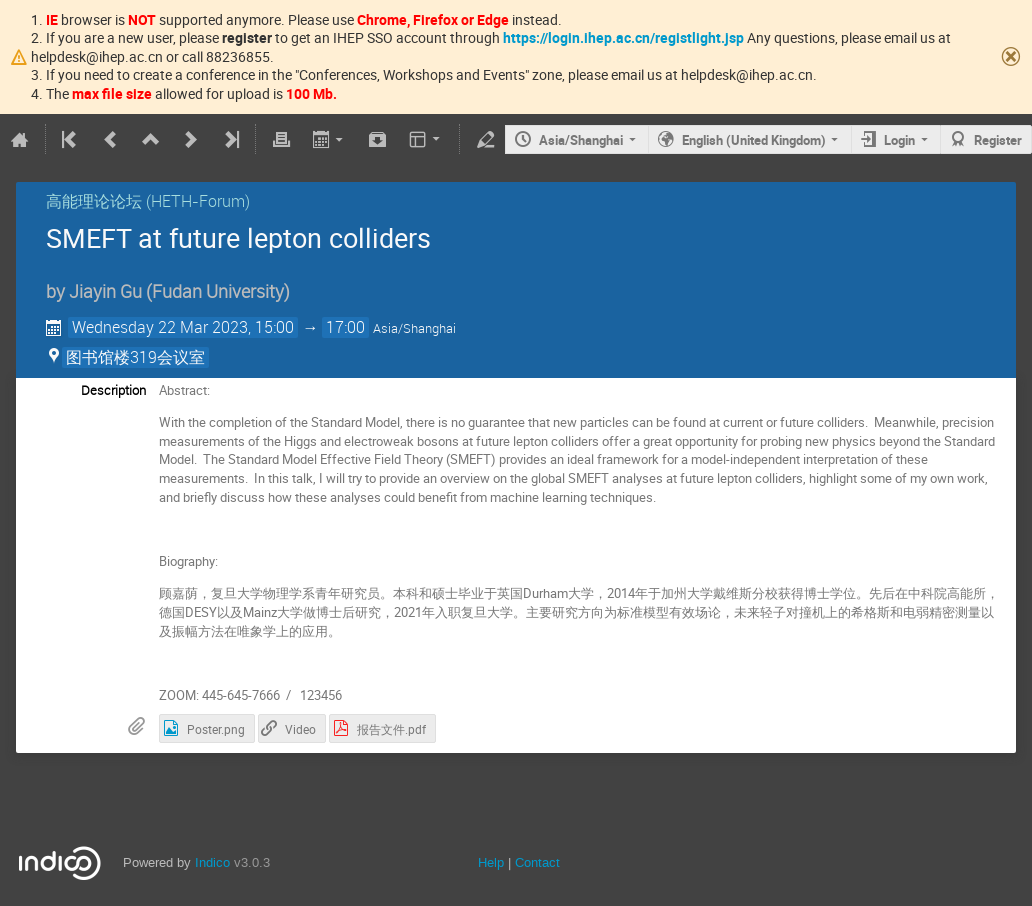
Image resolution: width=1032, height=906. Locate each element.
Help (491, 862)
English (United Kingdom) (754, 140)
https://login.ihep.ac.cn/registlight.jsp (623, 37)
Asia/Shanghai (581, 140)
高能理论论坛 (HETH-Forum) (148, 201)
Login (899, 140)
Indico (212, 862)
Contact (537, 862)
